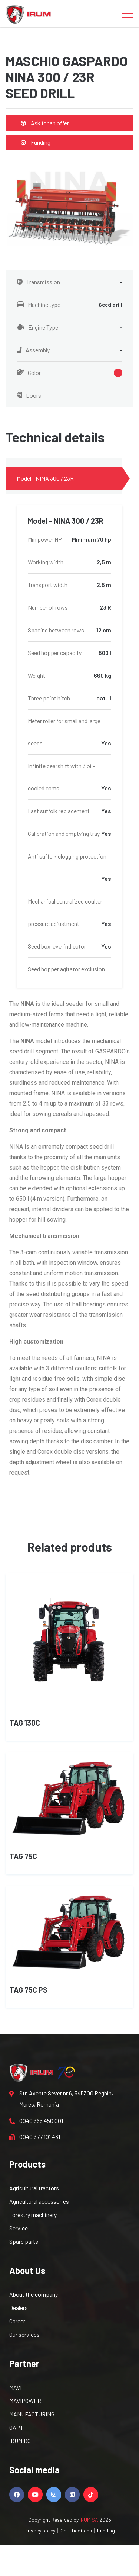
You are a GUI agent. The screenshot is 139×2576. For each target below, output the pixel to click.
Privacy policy (39, 2530)
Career (17, 2321)
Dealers (18, 2307)
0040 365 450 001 (36, 2120)
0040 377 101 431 (34, 2136)
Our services (24, 2334)
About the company (33, 2294)
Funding (35, 142)
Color (69, 373)
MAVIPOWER (25, 2400)
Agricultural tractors (34, 2187)
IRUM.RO (20, 2440)
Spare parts (23, 2241)
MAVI (15, 2387)
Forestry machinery (33, 2214)
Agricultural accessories (39, 2201)
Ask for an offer (45, 122)
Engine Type (69, 327)
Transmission (69, 282)
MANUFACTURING (31, 2414)
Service (18, 2228)
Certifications (76, 2530)
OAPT (16, 2427)
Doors (29, 395)
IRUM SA (89, 2519)
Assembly (69, 350)
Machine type (69, 304)
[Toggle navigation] (127, 13)
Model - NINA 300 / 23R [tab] (45, 478)
